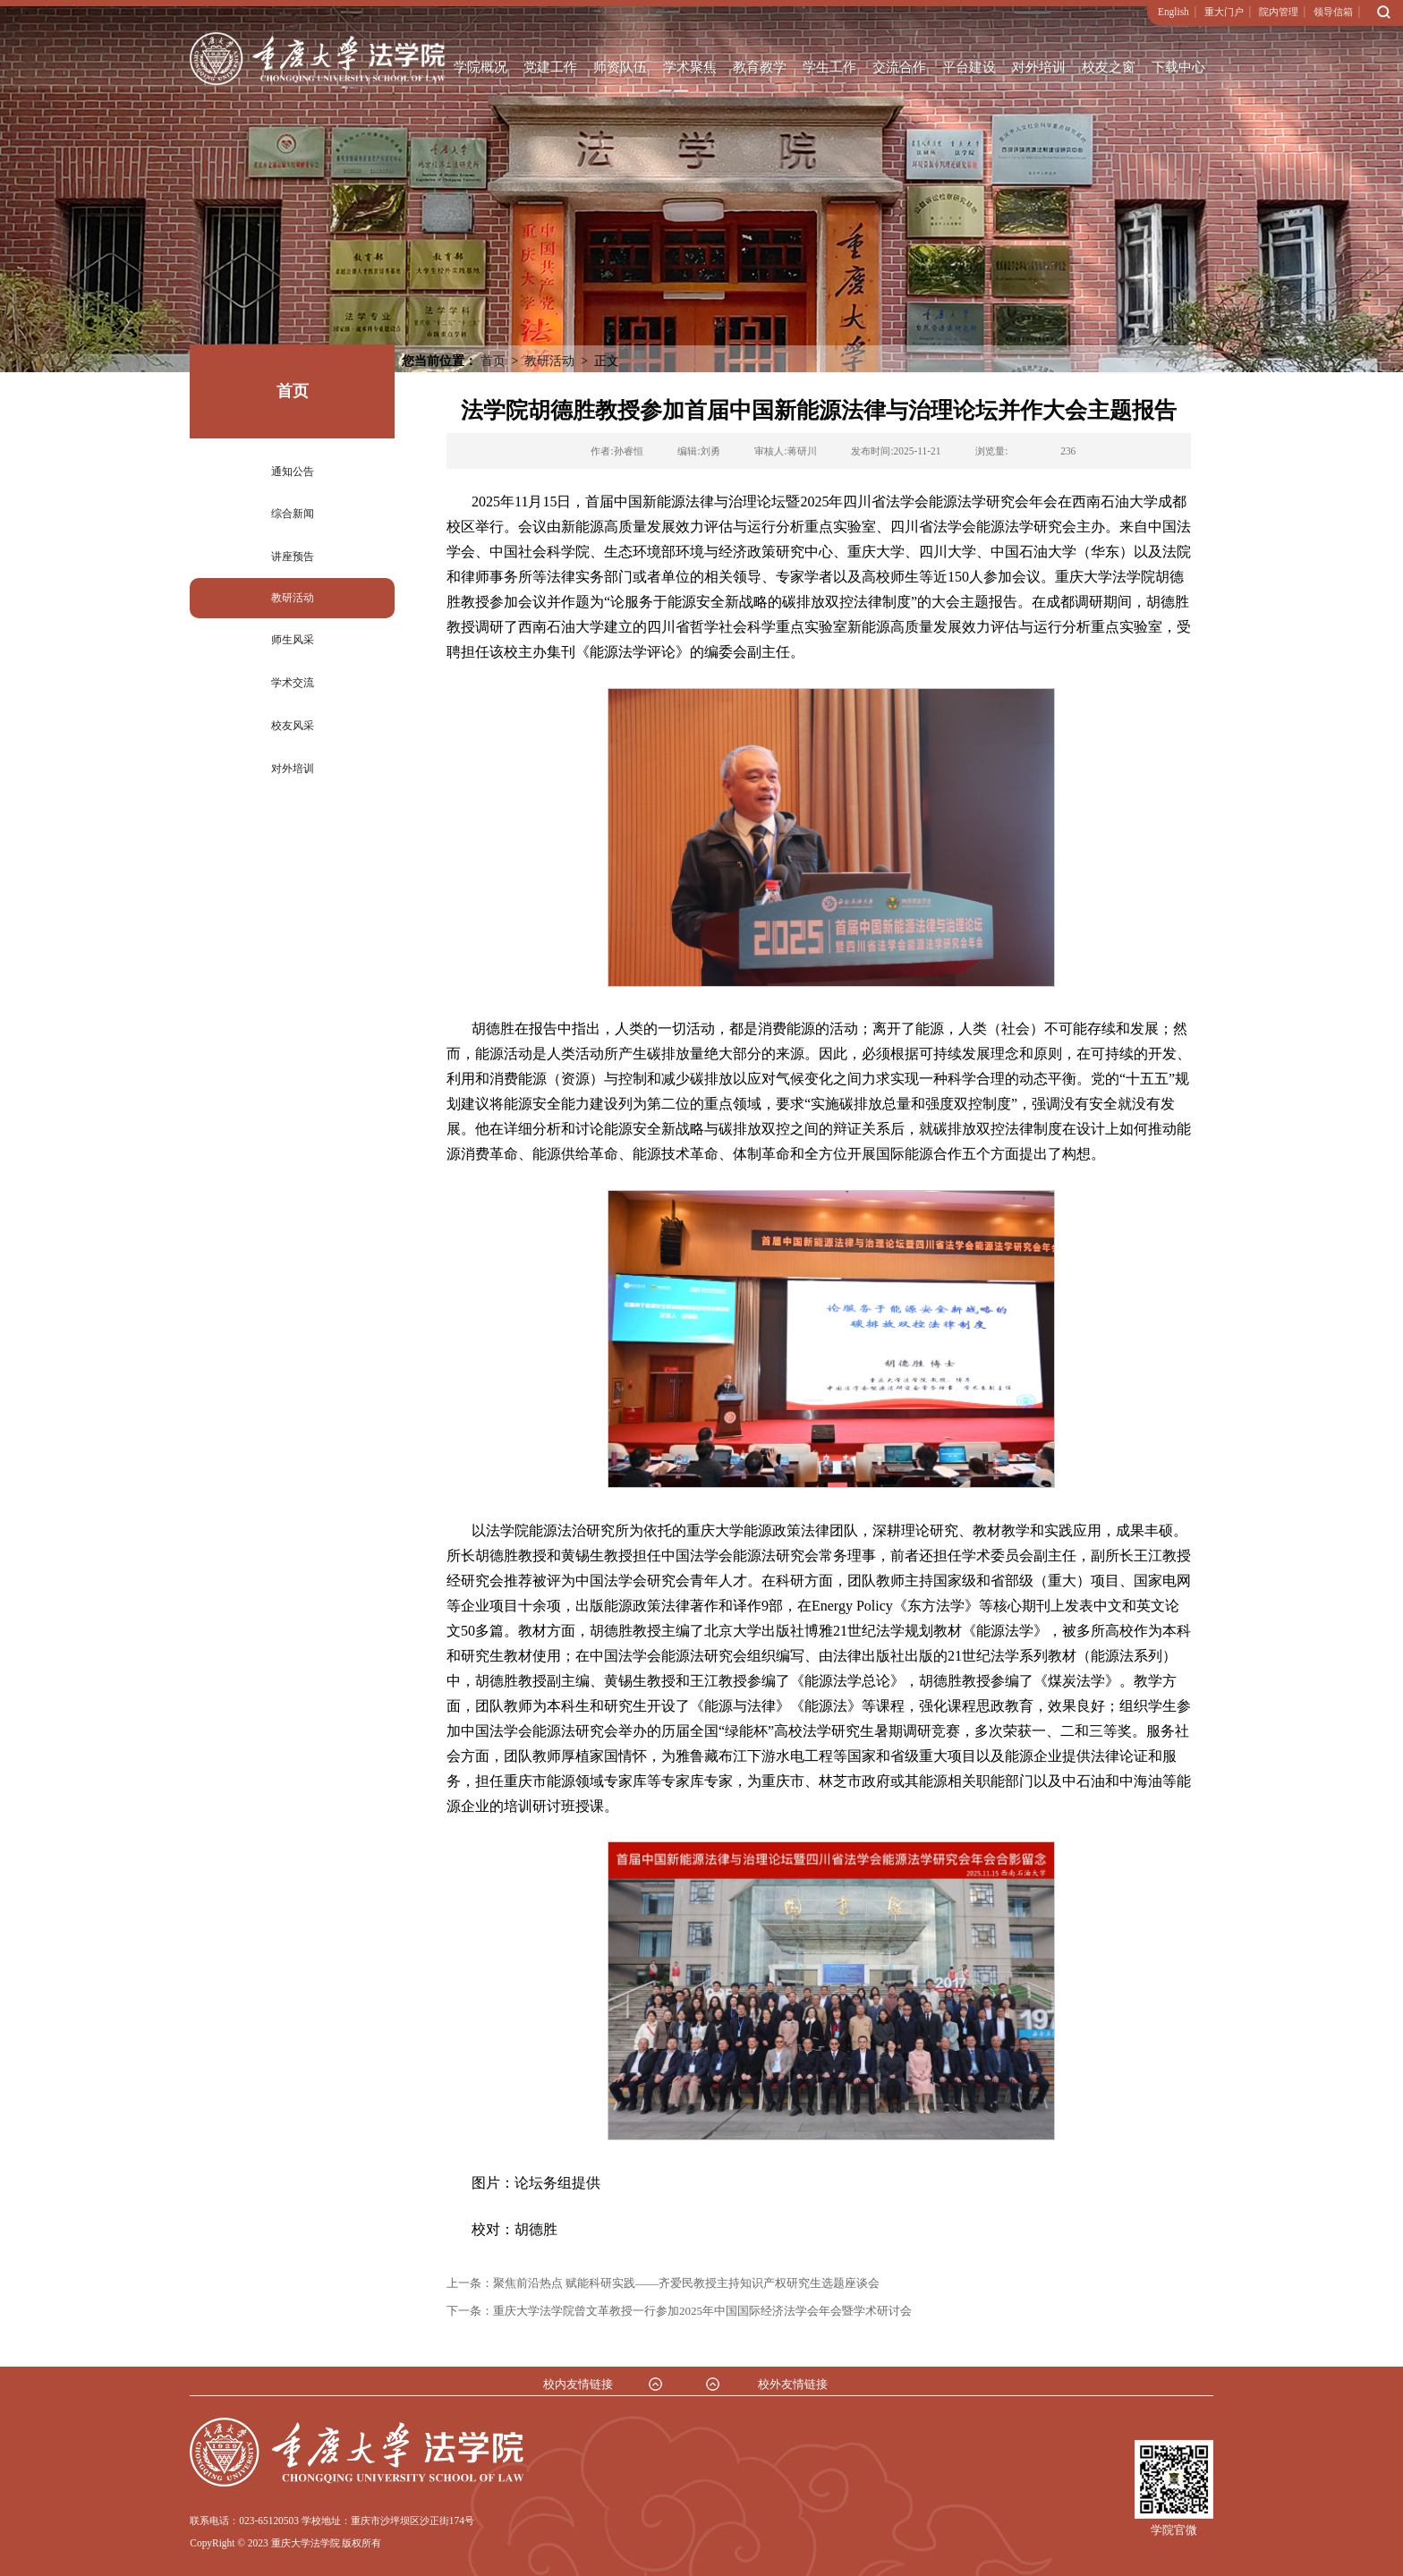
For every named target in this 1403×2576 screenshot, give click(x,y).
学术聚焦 (690, 67)
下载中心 (1178, 67)
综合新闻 (292, 513)
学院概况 (480, 67)
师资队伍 (620, 67)
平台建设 (969, 67)
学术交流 (292, 682)
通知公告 (292, 471)
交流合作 (899, 67)
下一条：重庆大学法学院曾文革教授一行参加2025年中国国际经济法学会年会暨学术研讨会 (679, 2310)
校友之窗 (1108, 67)
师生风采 (292, 639)
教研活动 (292, 597)
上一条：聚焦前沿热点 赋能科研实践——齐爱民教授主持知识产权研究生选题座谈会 (663, 2283)
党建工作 (550, 67)
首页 (493, 361)
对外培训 (1039, 67)
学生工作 (829, 67)
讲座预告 (292, 556)
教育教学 (760, 67)
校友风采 (292, 725)
